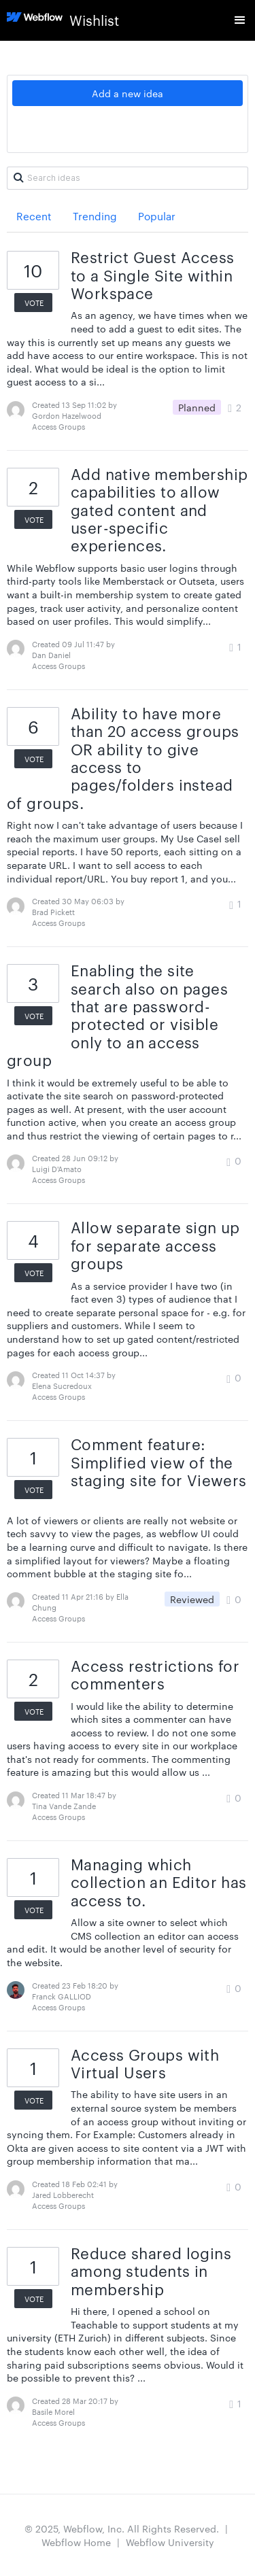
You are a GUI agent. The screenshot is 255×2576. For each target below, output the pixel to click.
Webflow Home (76, 2542)
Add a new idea (127, 93)
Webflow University (170, 2542)
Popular (156, 216)
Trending (95, 216)
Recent (34, 216)
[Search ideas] (127, 178)
